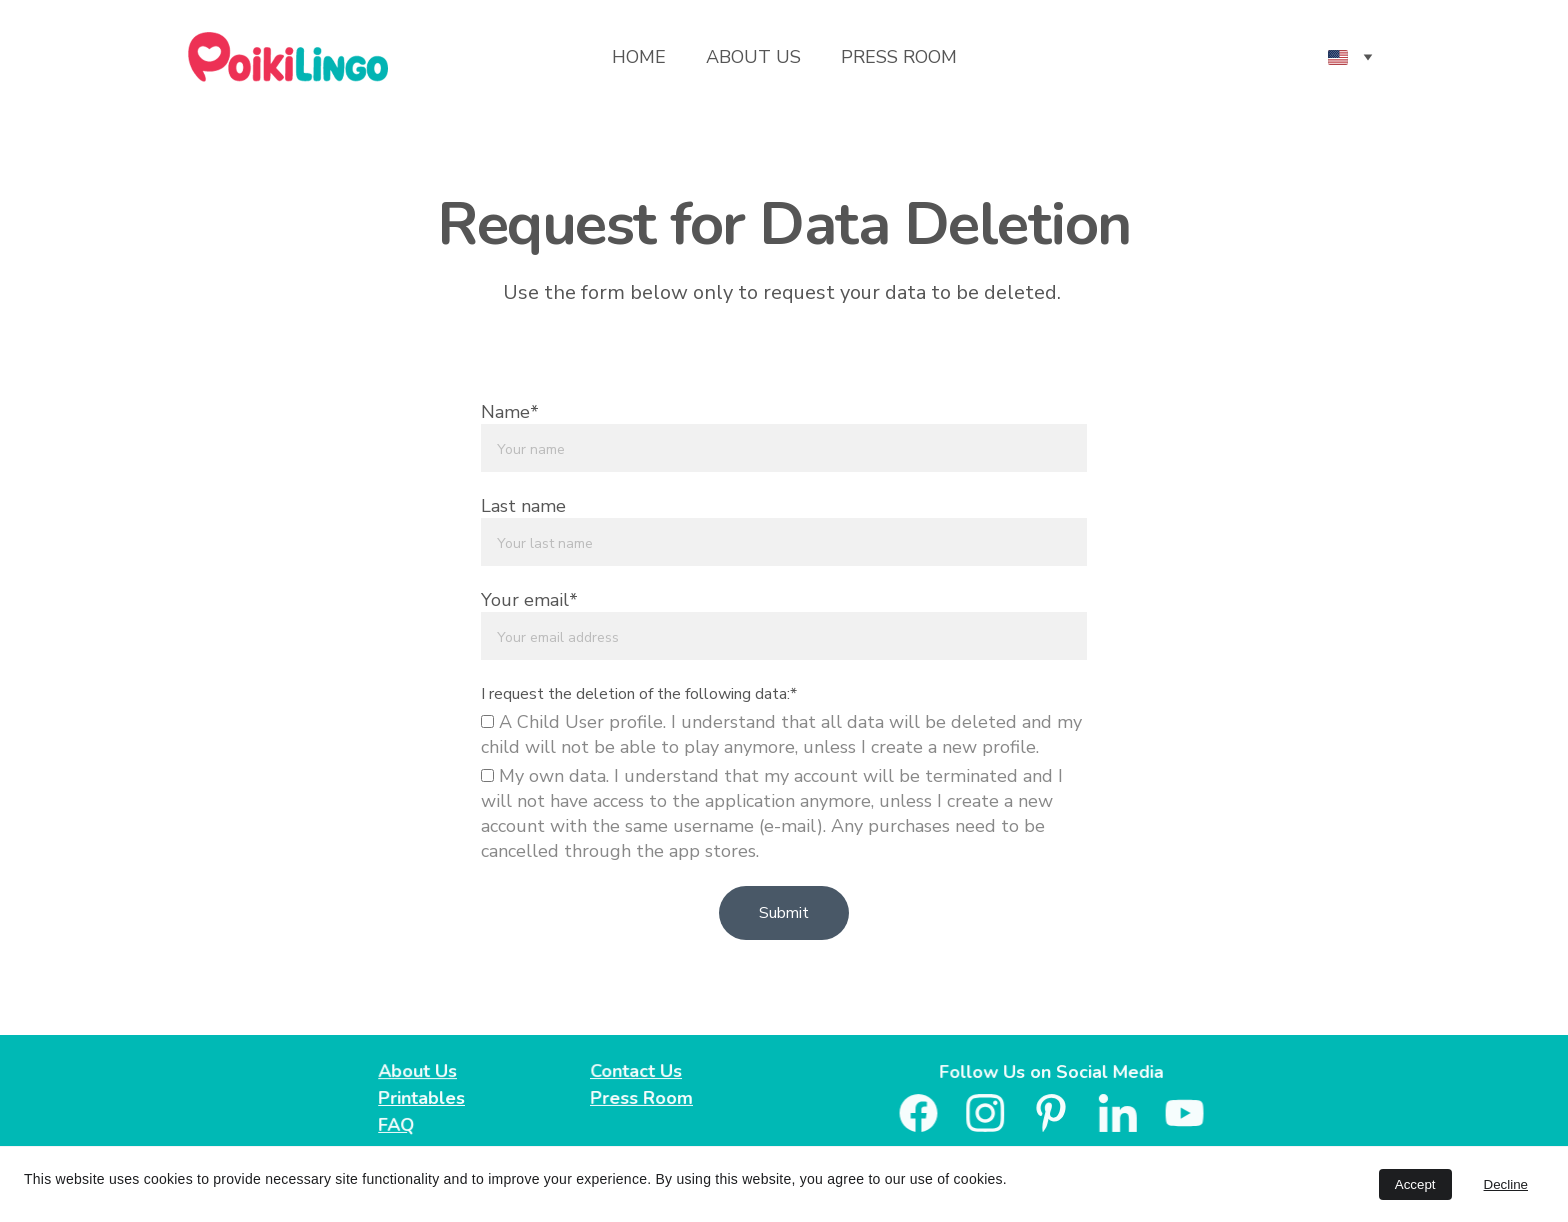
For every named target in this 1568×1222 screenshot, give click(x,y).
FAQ (398, 1123)
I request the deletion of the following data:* (639, 694)
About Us (753, 57)
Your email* (529, 600)
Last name (523, 506)
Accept (1415, 1184)
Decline (1506, 1184)
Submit (784, 913)
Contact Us (638, 1071)
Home (639, 57)
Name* (510, 412)
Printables (422, 1098)
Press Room (899, 57)
